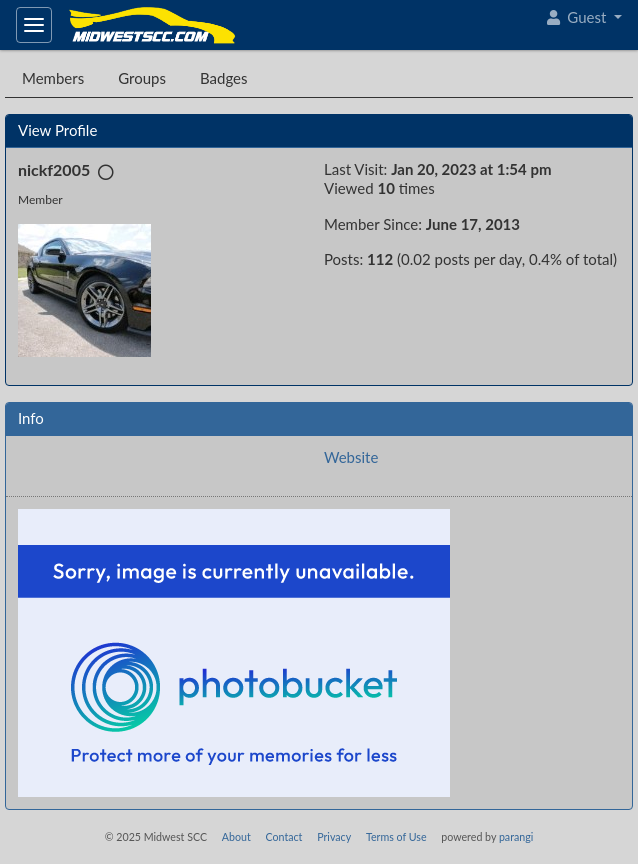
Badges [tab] (224, 78)
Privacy (334, 836)
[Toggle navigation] (34, 25)
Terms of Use (396, 836)
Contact (283, 836)
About (236, 836)
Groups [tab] (142, 78)
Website (351, 457)
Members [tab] (53, 78)
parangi (516, 836)
